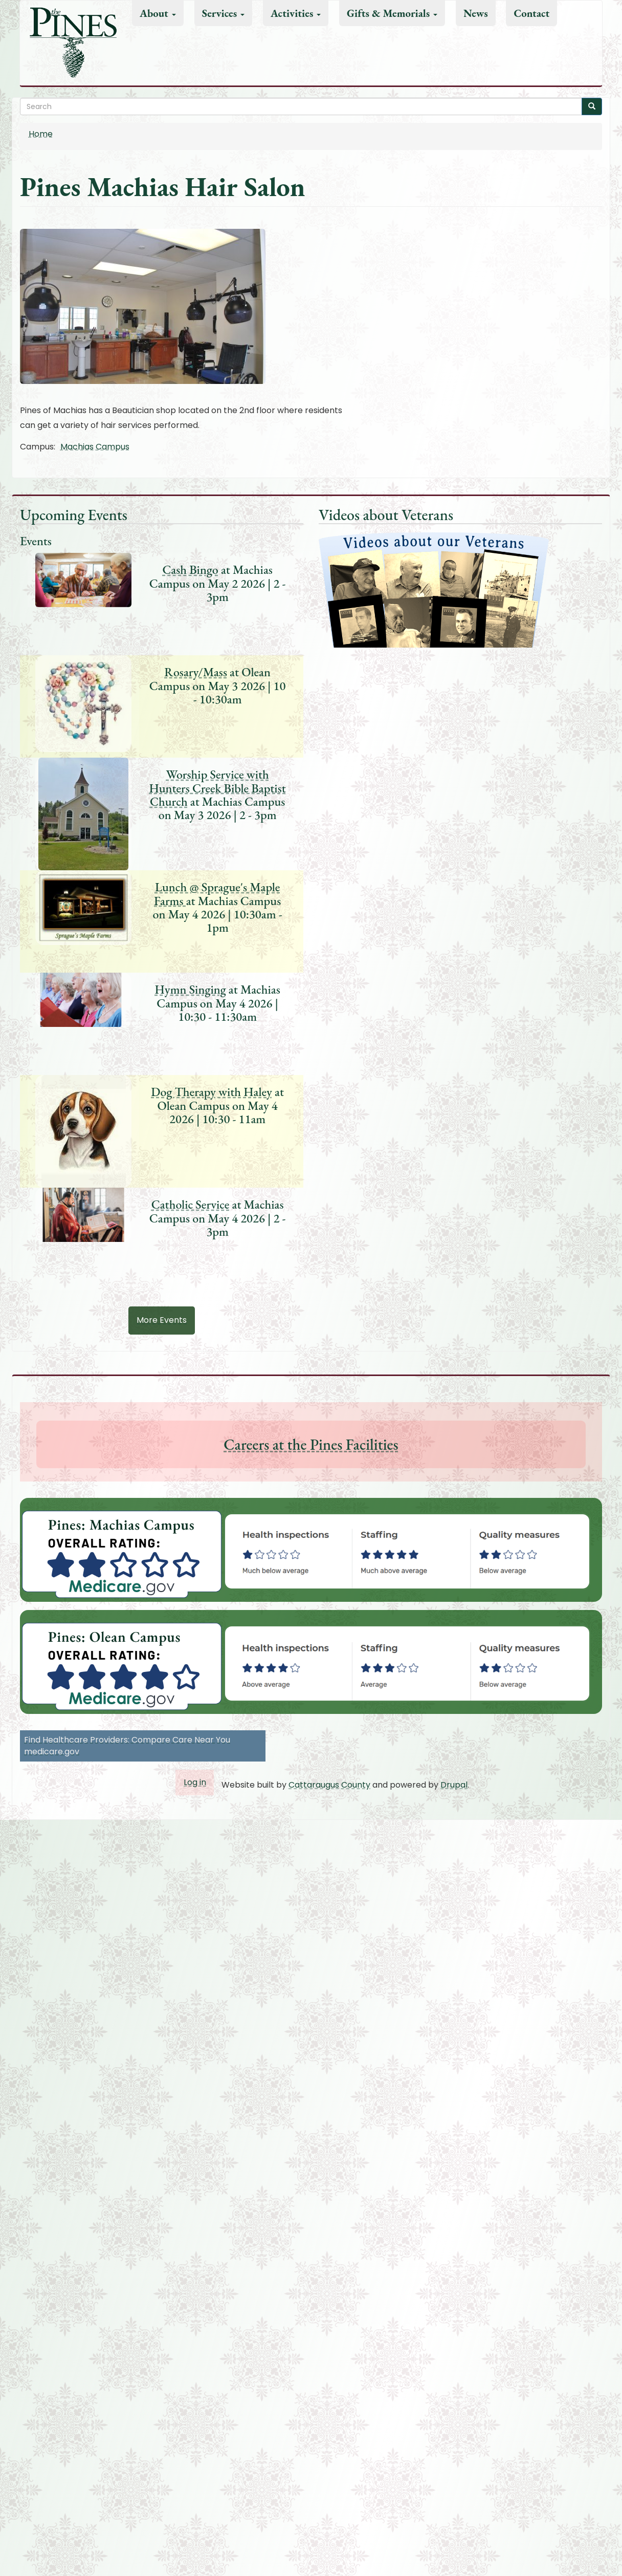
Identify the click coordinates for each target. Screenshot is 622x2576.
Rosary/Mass (195, 672)
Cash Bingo (190, 569)
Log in (195, 1782)
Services (223, 13)
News (475, 13)
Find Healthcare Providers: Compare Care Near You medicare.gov (127, 1745)
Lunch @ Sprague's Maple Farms (217, 893)
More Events (162, 1320)
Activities (296, 13)
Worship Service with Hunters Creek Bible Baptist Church (217, 787)
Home (41, 134)
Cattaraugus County (329, 1785)
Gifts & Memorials (392, 13)
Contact (531, 13)
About (158, 13)
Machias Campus (94, 447)
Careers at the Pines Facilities (311, 1444)
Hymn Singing (190, 989)
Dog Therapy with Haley (211, 1092)
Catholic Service (190, 1204)
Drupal (454, 1785)
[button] (311, 306)
